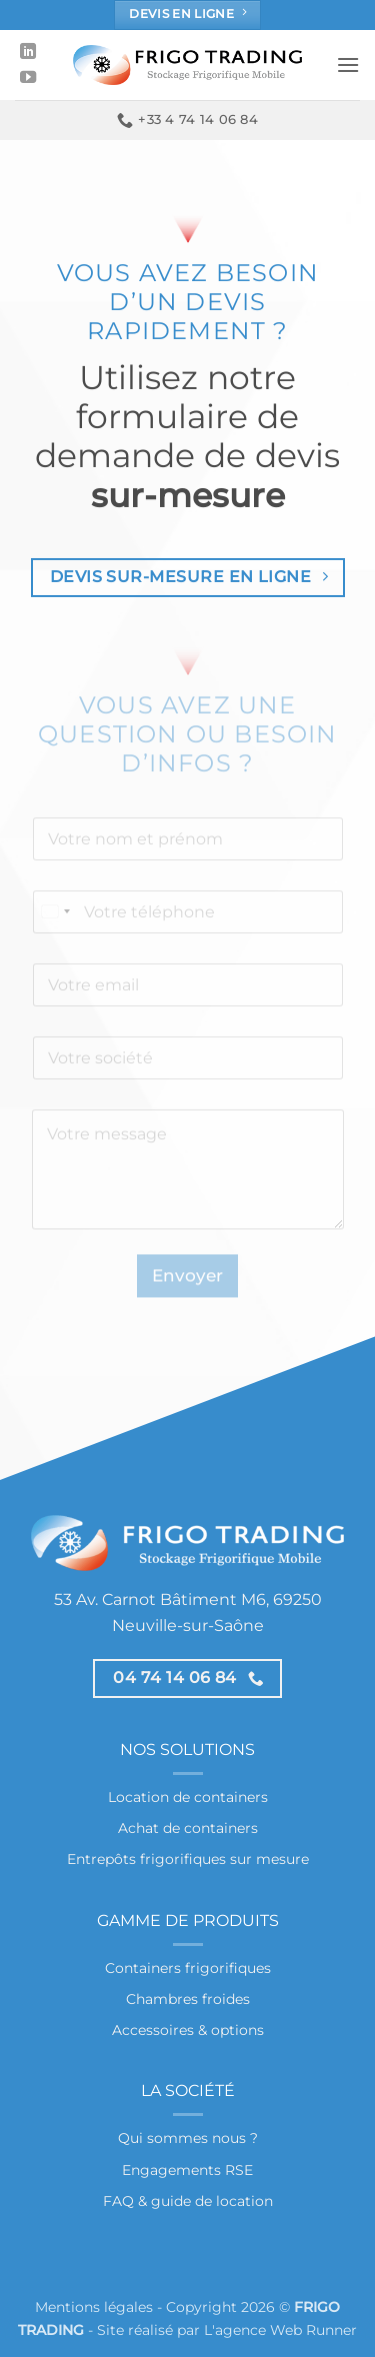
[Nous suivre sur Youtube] (28, 78)
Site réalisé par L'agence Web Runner (227, 2330)
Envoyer (187, 1294)
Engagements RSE (187, 2170)
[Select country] (55, 930)
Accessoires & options (188, 2030)
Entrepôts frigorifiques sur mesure (188, 1859)
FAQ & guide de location (188, 2201)
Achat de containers (188, 1828)
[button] (348, 64)
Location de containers (188, 1797)
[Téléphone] (188, 930)
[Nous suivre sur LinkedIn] (28, 52)
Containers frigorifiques (188, 1968)
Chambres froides (188, 1999)
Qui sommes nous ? (188, 2138)
